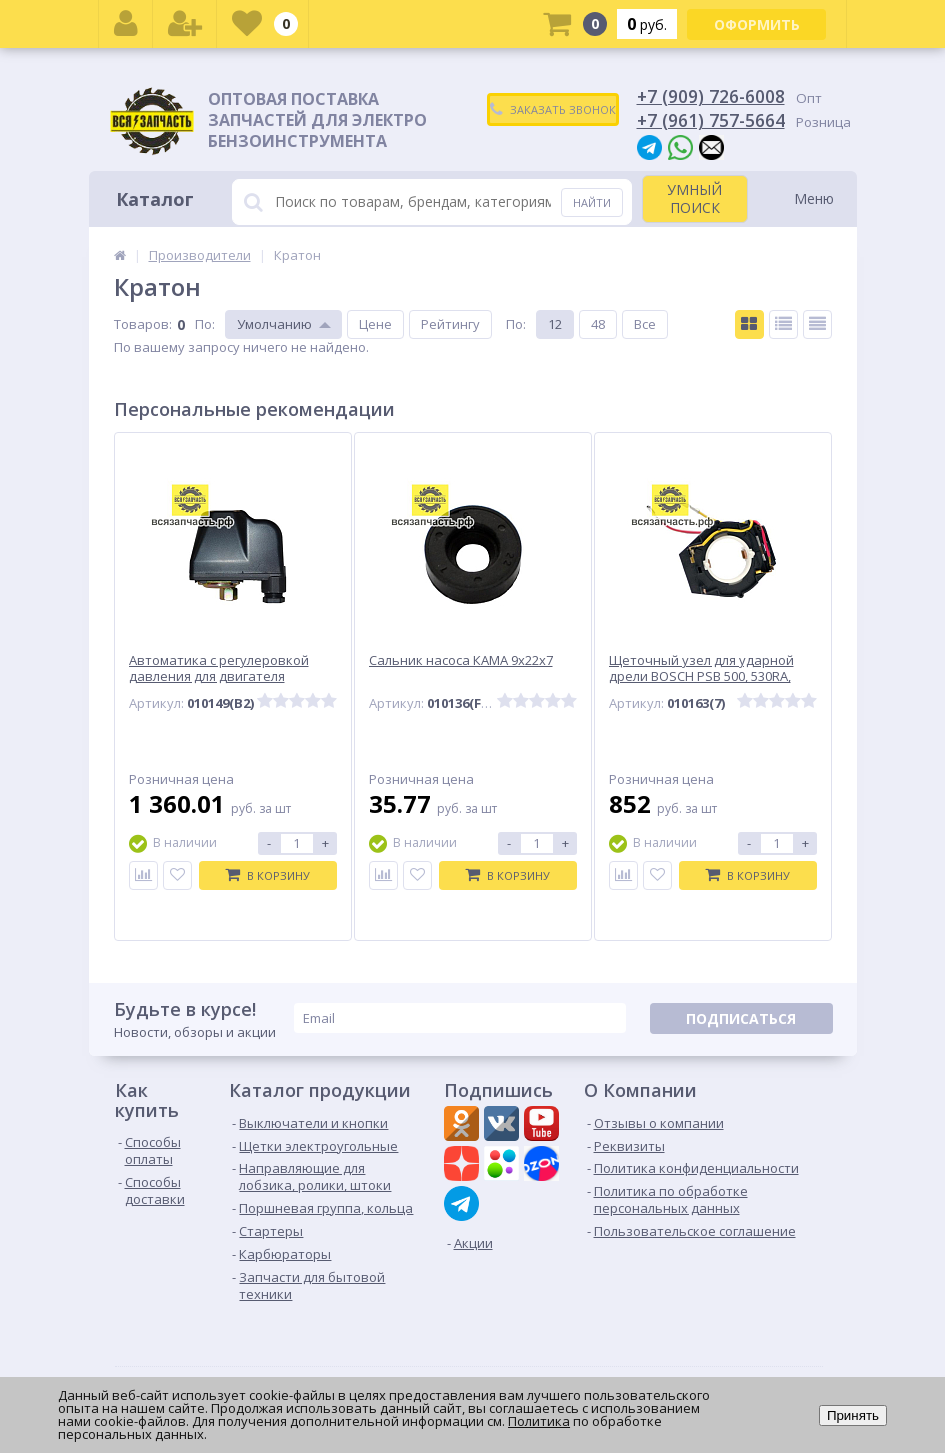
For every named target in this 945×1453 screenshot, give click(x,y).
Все (645, 324)
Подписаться (741, 1018)
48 (598, 324)
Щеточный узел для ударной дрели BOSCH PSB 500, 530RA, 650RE (701, 677)
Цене (375, 324)
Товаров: (143, 324)
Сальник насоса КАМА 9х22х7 (461, 660)
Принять (853, 1415)
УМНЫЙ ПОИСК (694, 198)
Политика (539, 1421)
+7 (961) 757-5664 (711, 120)
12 (555, 324)
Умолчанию (274, 324)
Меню (814, 198)
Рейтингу (450, 324)
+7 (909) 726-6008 (711, 96)
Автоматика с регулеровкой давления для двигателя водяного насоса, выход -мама (226, 677)
